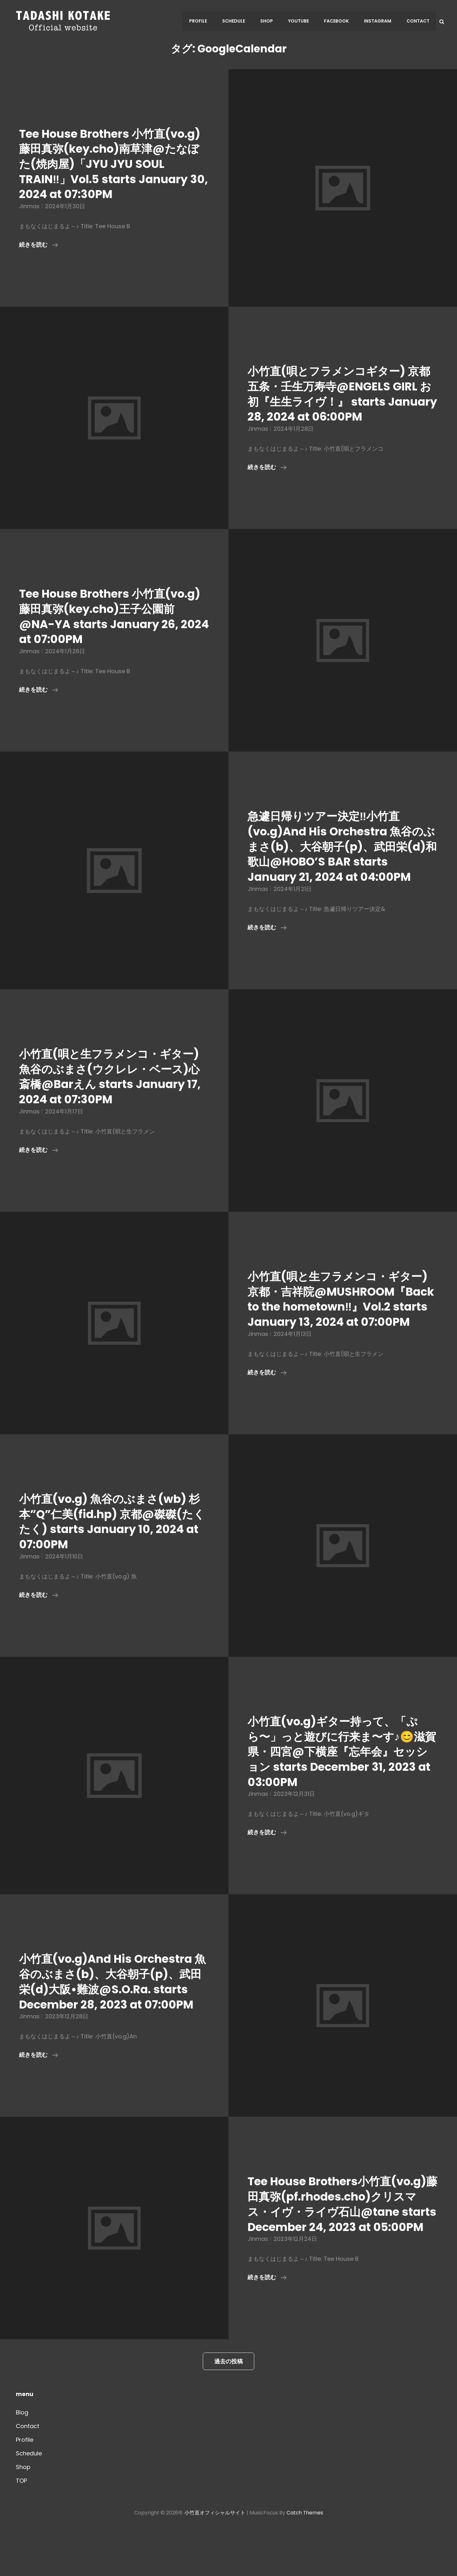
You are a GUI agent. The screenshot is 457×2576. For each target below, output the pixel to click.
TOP (21, 2526)
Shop (23, 2513)
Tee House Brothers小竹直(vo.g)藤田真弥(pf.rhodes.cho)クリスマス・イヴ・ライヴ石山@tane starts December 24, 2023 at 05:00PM (343, 2242)
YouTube (301, 21)
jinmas (29, 206)
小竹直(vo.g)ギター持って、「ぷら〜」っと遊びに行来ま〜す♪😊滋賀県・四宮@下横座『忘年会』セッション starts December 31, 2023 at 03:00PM (342, 1766)
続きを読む (38, 244)
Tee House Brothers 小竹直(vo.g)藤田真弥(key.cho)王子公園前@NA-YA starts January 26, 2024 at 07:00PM (113, 616)
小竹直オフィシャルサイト (214, 2558)
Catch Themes (304, 2558)
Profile (204, 21)
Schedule (238, 21)
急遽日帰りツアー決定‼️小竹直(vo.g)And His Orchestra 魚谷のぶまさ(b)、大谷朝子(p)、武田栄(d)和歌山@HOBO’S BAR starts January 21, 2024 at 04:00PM (340, 846)
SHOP (270, 21)
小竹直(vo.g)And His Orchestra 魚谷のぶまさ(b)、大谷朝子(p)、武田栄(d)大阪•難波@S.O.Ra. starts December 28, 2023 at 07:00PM (110, 2004)
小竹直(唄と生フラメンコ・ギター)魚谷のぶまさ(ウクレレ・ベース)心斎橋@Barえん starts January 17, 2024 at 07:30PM (114, 1076)
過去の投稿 (228, 2407)
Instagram (379, 21)
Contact (418, 21)
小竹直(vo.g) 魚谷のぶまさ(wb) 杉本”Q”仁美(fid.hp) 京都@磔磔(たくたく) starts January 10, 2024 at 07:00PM (108, 1537)
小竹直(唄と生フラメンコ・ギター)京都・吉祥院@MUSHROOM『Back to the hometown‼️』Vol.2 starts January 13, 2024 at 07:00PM (343, 1306)
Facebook (338, 21)
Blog (22, 2458)
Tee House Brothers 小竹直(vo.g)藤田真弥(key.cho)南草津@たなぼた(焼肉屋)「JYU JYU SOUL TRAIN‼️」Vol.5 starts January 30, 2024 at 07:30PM (108, 163)
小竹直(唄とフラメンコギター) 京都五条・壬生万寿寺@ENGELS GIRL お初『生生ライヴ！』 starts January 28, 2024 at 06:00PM (342, 394)
